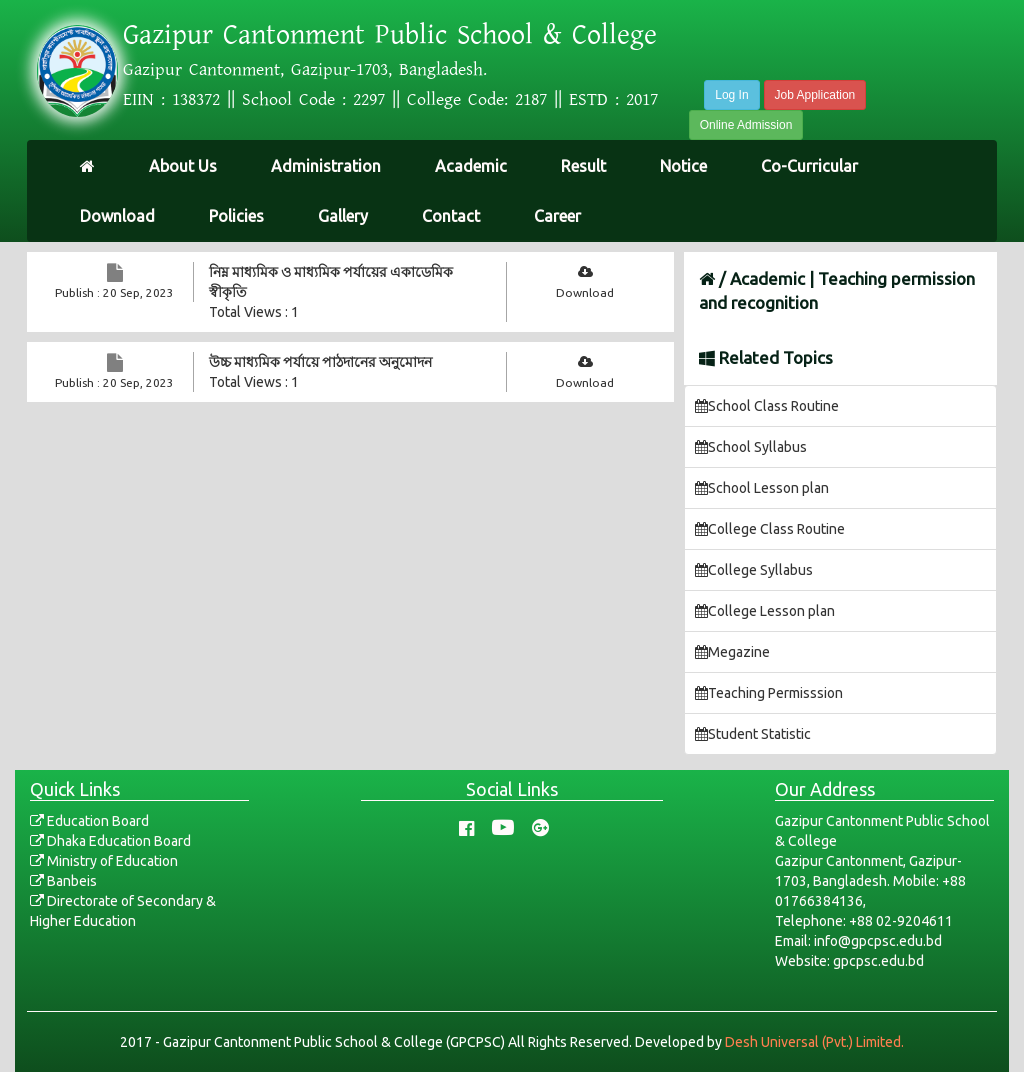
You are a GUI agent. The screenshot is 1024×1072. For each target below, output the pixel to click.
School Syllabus (751, 447)
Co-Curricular (809, 166)
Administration (326, 166)
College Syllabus (754, 570)
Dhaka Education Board (110, 841)
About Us (183, 166)
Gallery (343, 216)
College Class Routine (770, 529)
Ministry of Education (104, 861)
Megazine (732, 652)
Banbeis (63, 881)
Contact (451, 216)
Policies (236, 216)
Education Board (89, 821)
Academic (471, 166)
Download (117, 216)
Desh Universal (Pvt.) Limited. (814, 1042)
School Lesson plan (762, 488)
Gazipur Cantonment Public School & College (390, 35)
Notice (683, 166)
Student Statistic (753, 734)
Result (583, 166)
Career (557, 216)
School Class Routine (767, 406)
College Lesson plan (765, 611)
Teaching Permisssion (769, 693)
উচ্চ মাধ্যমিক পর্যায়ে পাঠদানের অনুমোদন (320, 362)
